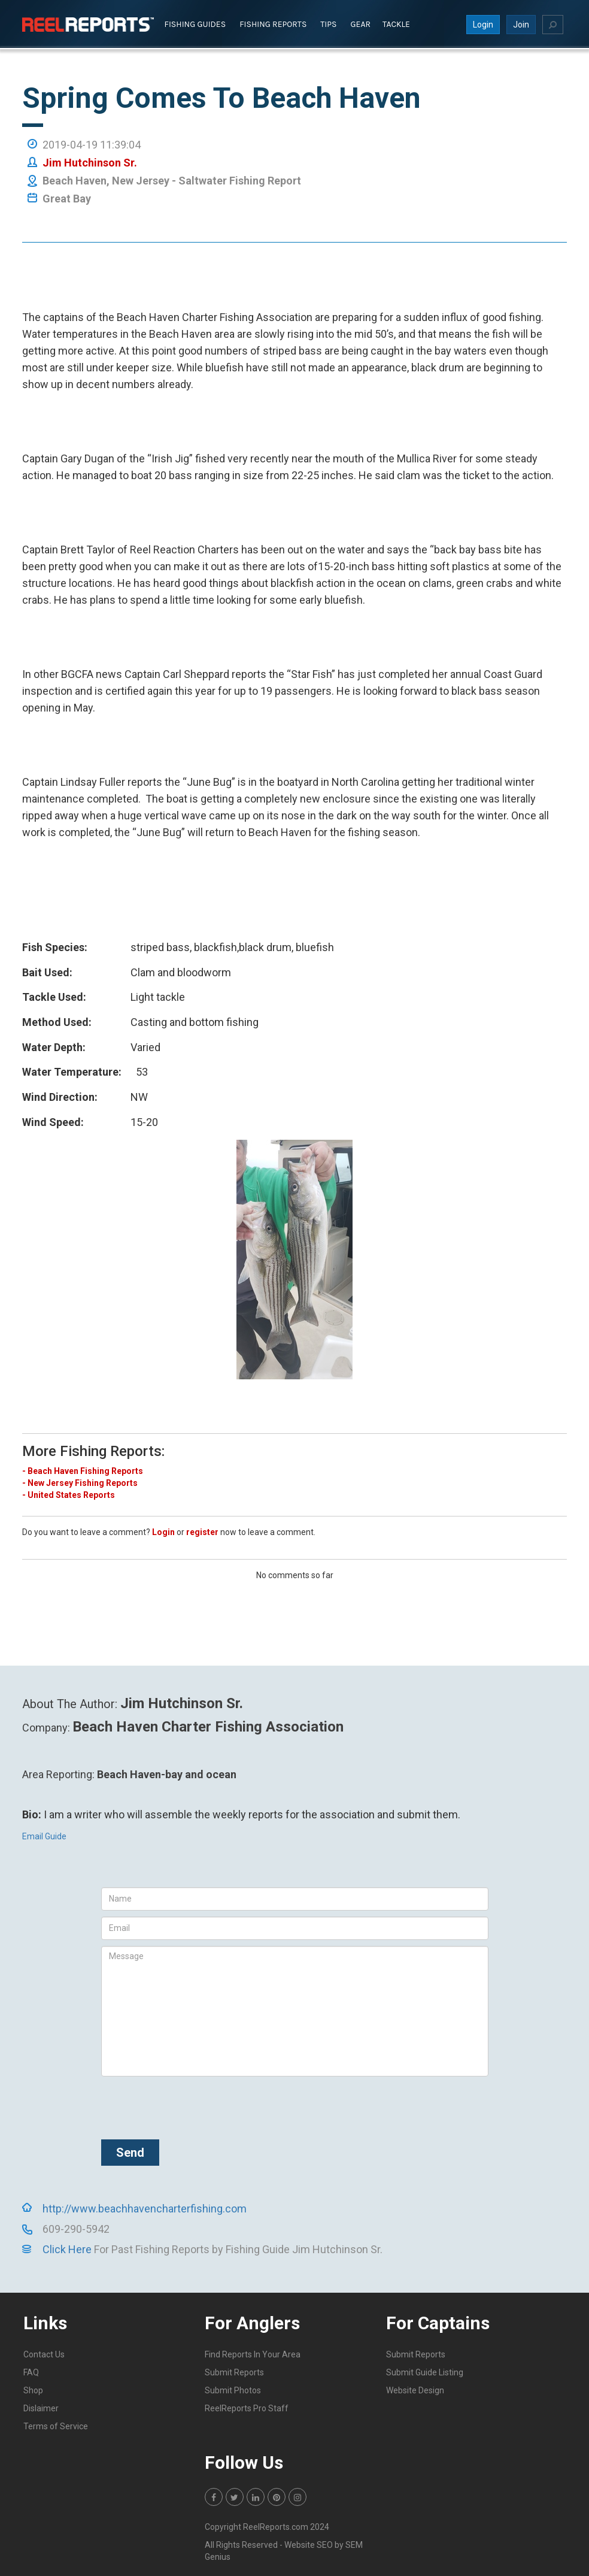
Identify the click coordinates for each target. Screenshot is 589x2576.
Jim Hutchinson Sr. (89, 161)
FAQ (31, 2371)
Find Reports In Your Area (252, 2353)
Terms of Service (55, 2425)
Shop (33, 2389)
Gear (361, 23)
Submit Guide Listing (424, 2371)
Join (521, 23)
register (202, 1531)
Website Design (415, 2389)
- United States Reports (68, 1494)
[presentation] (192, 2104)
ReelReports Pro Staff (247, 2407)
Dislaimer (41, 2407)
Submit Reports (234, 2371)
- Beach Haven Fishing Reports (82, 1470)
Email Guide (44, 1835)
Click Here (67, 2248)
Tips (328, 23)
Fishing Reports (272, 23)
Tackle (396, 23)
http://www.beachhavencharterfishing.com (144, 2207)
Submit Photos (233, 2389)
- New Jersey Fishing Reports (80, 1482)
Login (483, 23)
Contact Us (44, 2353)
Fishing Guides (195, 23)
